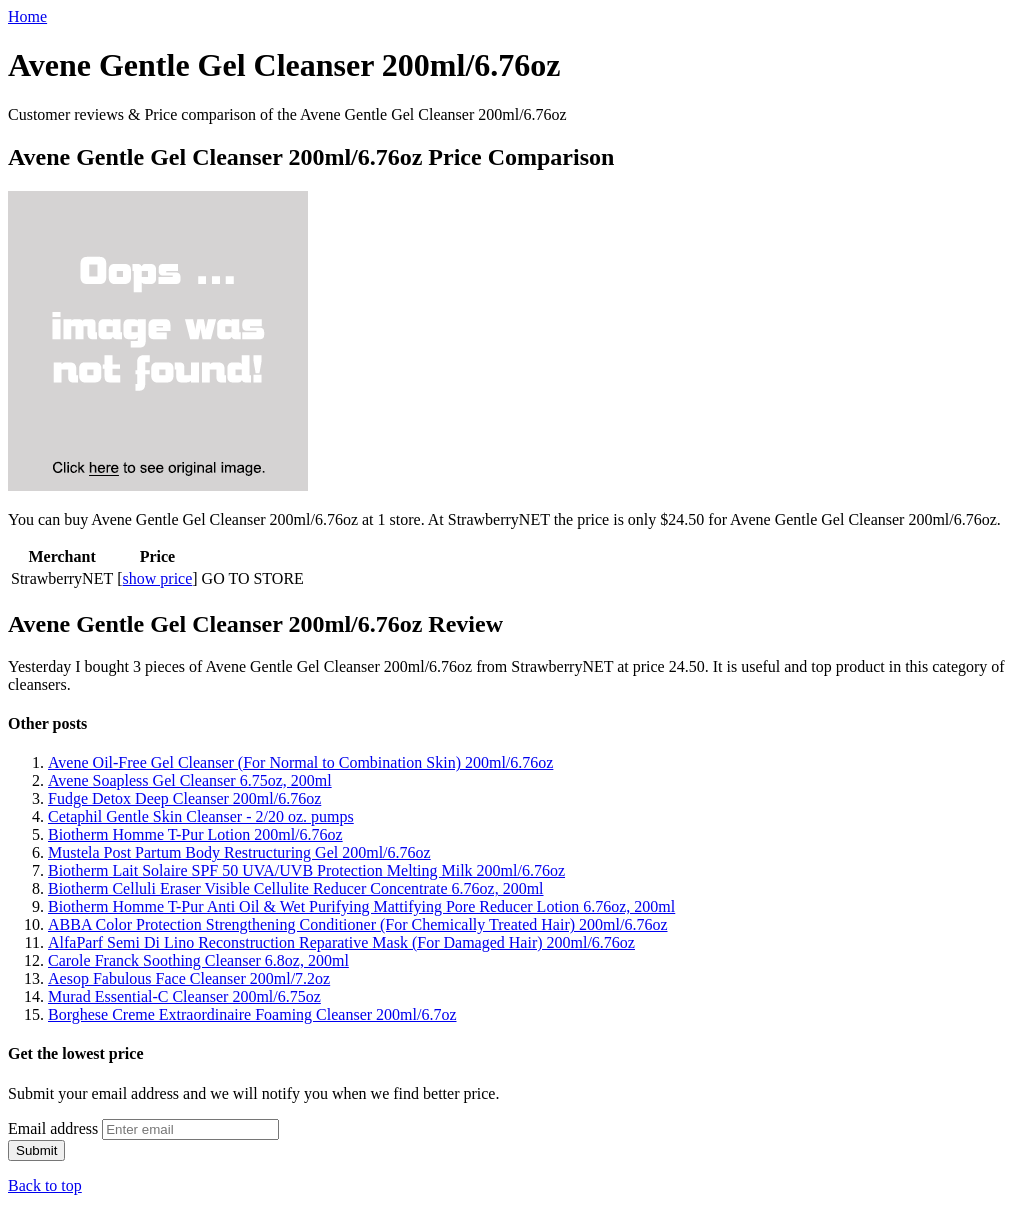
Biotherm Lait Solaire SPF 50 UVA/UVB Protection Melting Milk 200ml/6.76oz (306, 870)
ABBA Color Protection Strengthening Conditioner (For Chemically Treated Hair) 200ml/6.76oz (358, 924)
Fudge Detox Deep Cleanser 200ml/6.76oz (184, 798)
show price (158, 578)
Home (27, 16)
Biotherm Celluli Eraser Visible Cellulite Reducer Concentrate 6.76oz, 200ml (296, 888)
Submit (36, 1150)
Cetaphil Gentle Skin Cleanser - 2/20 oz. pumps (201, 816)
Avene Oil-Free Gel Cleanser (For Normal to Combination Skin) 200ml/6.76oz (300, 762)
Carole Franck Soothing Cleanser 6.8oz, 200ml (198, 960)
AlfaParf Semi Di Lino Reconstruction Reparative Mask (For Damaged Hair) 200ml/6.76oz (341, 942)
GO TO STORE (253, 578)
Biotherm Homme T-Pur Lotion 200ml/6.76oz (195, 834)
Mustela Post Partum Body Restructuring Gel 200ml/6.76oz (239, 852)
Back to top (45, 1185)
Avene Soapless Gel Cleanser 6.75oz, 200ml (190, 780)
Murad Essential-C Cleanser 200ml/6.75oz (184, 996)
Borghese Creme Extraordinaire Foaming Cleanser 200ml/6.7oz (252, 1014)
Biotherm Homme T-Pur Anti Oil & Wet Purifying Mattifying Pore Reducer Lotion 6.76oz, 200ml (361, 906)
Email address (53, 1128)
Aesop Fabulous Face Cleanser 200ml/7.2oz (189, 978)
